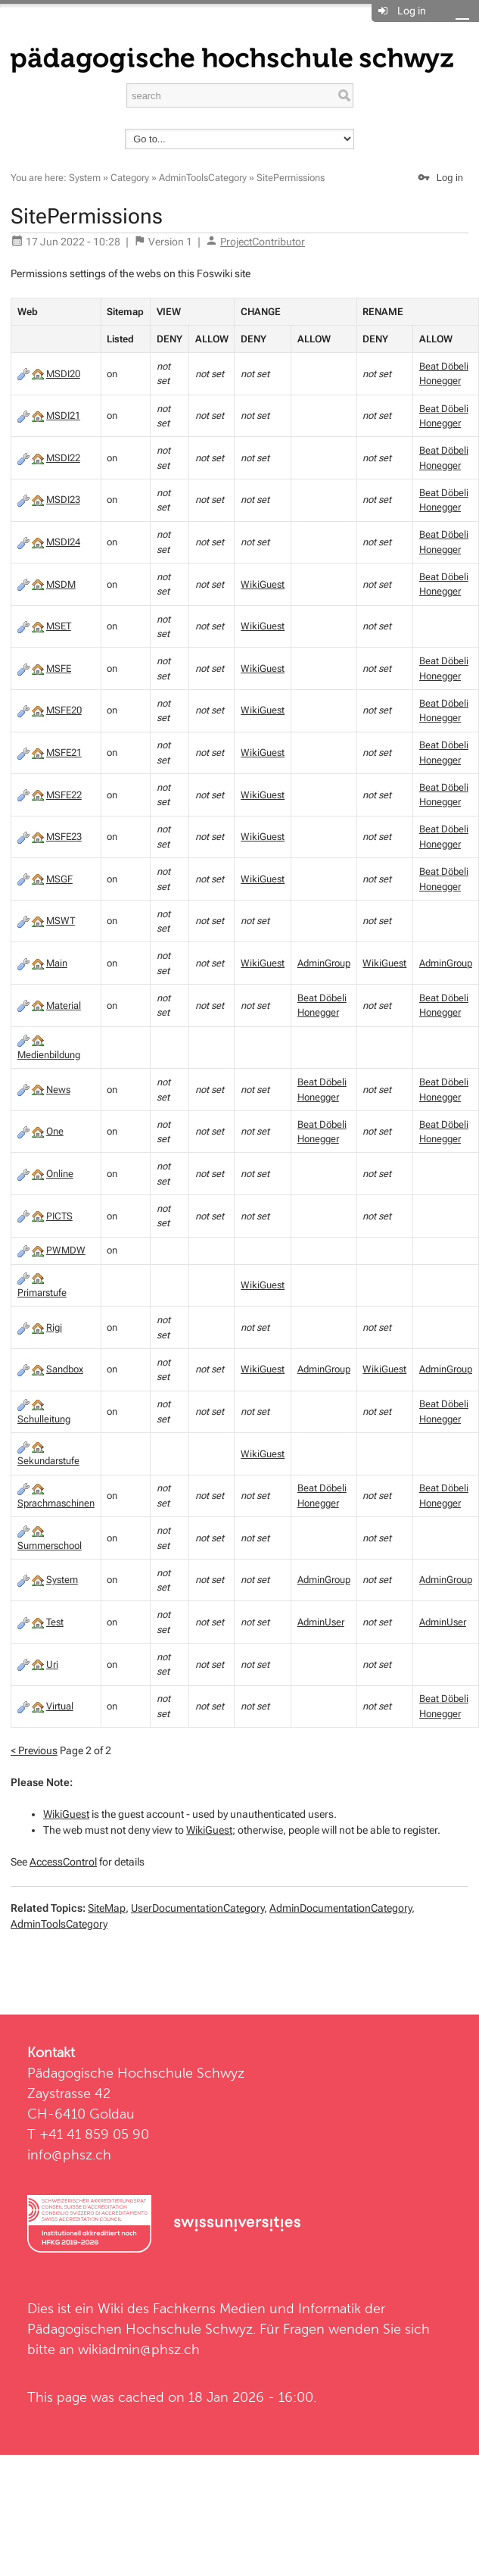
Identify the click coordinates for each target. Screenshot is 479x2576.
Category (129, 177)
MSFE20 (64, 710)
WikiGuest (263, 584)
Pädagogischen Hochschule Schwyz (140, 2329)
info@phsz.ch (69, 2154)
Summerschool (49, 1545)
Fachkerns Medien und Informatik (257, 2308)
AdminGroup (323, 963)
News (58, 1089)
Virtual (59, 1706)
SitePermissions (291, 177)
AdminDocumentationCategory (340, 1908)
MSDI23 (63, 499)
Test (55, 1622)
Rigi (54, 1327)
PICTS (59, 1216)
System (85, 177)
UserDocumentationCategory (197, 1908)
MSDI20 (63, 373)
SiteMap (107, 1908)
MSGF (59, 879)
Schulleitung (43, 1419)
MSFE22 (64, 795)
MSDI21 (63, 415)
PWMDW (66, 1250)
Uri (52, 1664)
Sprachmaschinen (56, 1503)
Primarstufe (42, 1292)
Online (59, 1173)
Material (63, 1005)
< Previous (34, 1750)
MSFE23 (64, 836)
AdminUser (320, 1622)
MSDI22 (63, 458)
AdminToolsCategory (203, 177)
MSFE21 (64, 752)
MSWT (60, 920)
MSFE (58, 668)
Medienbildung (48, 1054)
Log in (411, 11)
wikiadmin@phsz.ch (139, 2349)
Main (56, 963)
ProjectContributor (262, 242)
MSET (58, 626)
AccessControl (63, 1862)
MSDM (61, 584)
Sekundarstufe (48, 1460)
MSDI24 (63, 542)
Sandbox (64, 1369)
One (55, 1131)
